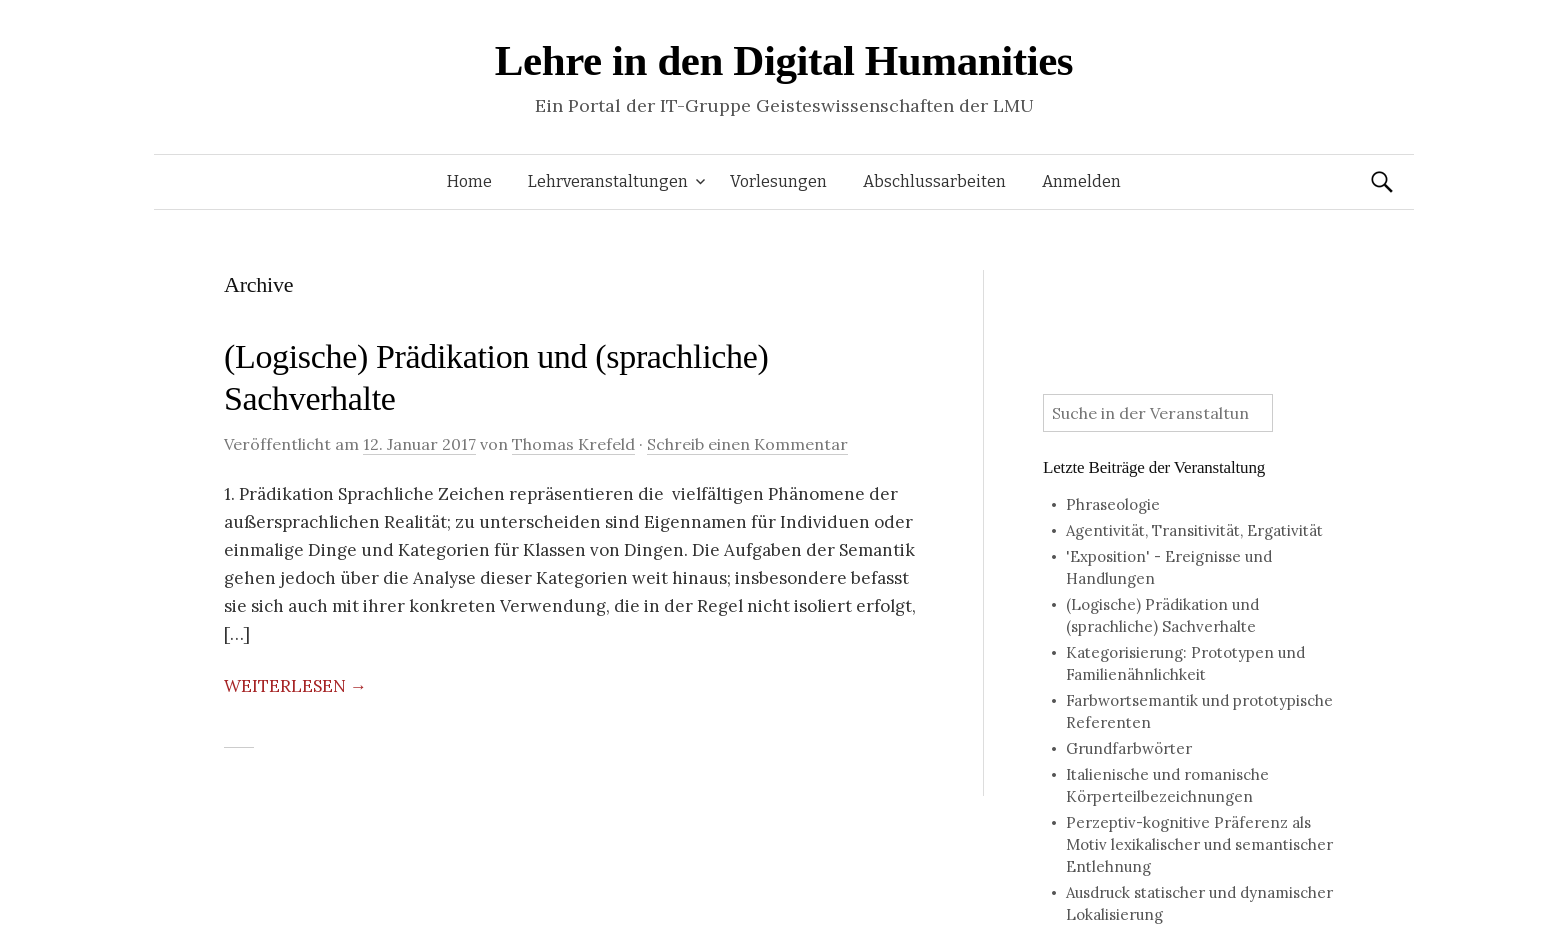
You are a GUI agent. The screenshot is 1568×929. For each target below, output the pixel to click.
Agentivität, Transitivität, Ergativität (1194, 530)
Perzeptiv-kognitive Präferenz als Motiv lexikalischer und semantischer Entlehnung (1199, 844)
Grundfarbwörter (1129, 748)
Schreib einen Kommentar (747, 444)
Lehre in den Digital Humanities (784, 60)
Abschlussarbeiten (934, 181)
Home (469, 181)
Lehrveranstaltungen (608, 181)
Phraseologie (1113, 504)
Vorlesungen (778, 181)
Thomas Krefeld (573, 444)
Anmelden (1081, 181)
